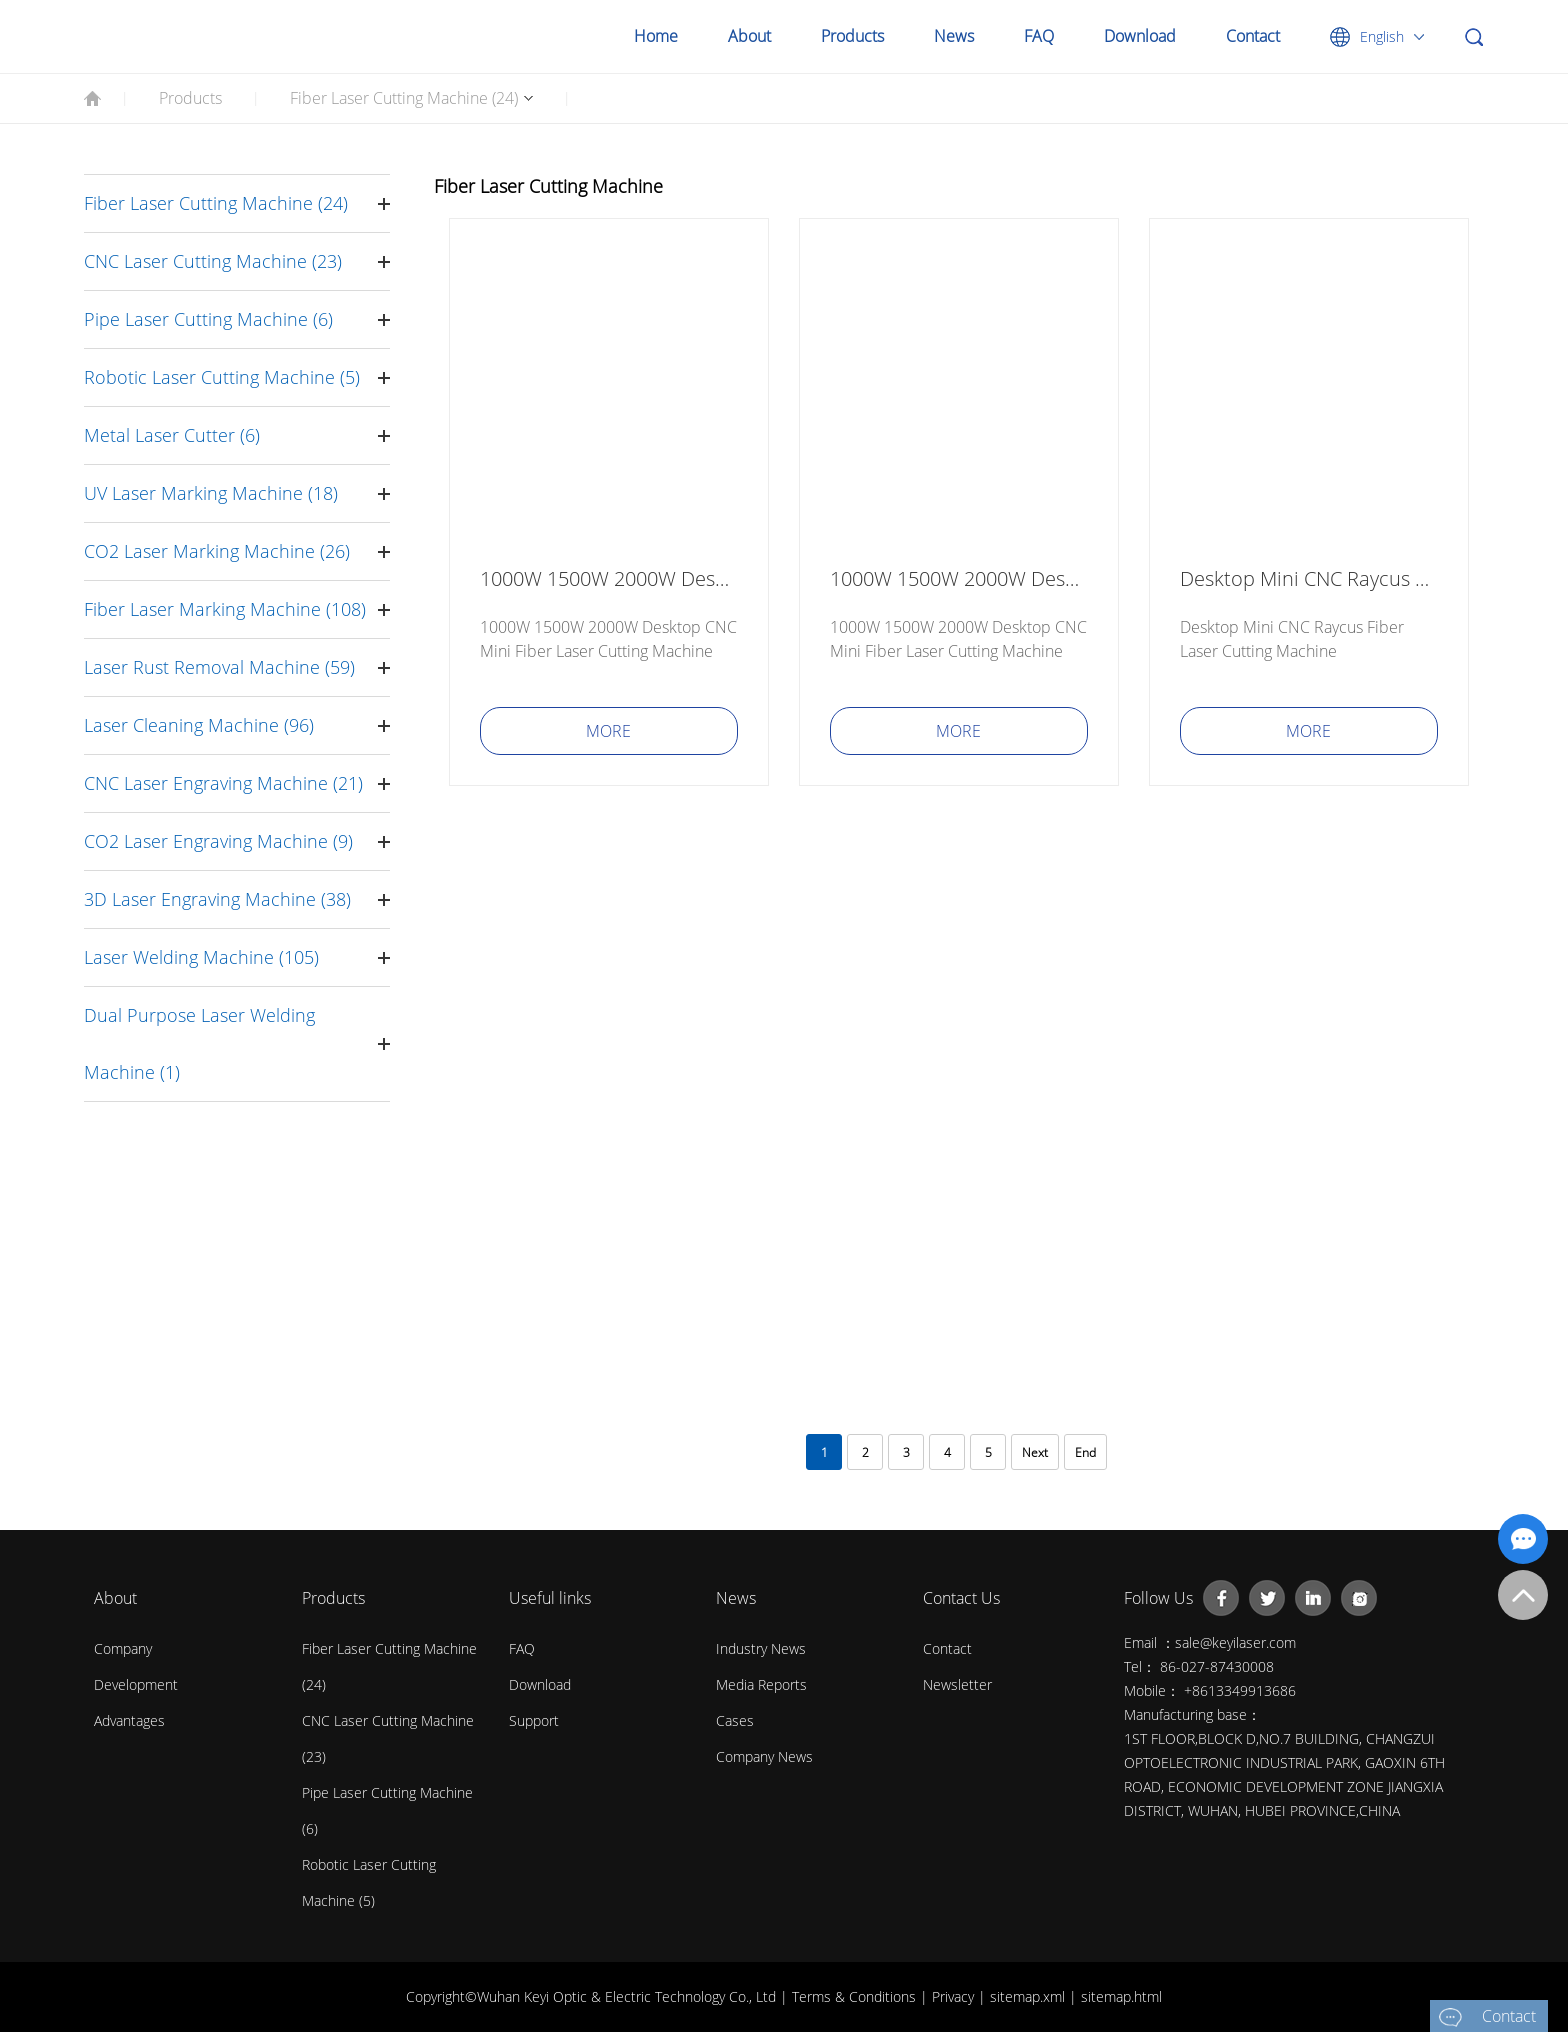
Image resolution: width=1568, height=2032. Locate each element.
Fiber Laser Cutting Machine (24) (404, 98)
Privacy (955, 1996)
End (1085, 1452)
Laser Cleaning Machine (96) (199, 725)
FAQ (1039, 36)
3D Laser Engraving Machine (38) (217, 899)
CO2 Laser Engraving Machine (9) (218, 841)
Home (656, 36)
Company (123, 1648)
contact (947, 1648)
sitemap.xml (1029, 1996)
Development (136, 1684)
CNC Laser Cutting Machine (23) (213, 261)
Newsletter (957, 1684)
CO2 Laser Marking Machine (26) (217, 551)
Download (1140, 36)
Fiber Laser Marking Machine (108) (225, 609)
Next (1035, 1452)
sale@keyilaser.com (1235, 1642)
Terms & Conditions (856, 1996)
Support (534, 1720)
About (749, 36)
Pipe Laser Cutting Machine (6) (208, 319)
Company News (764, 1756)
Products (852, 36)
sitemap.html (1121, 1996)
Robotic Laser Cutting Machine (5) (222, 377)
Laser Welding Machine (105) (201, 957)
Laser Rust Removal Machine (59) (219, 667)
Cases (735, 1720)
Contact (1253, 36)
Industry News (761, 1648)
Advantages (129, 1720)
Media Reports (761, 1684)
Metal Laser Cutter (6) (172, 435)
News (954, 36)
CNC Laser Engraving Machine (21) (223, 783)
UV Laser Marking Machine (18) (211, 493)
